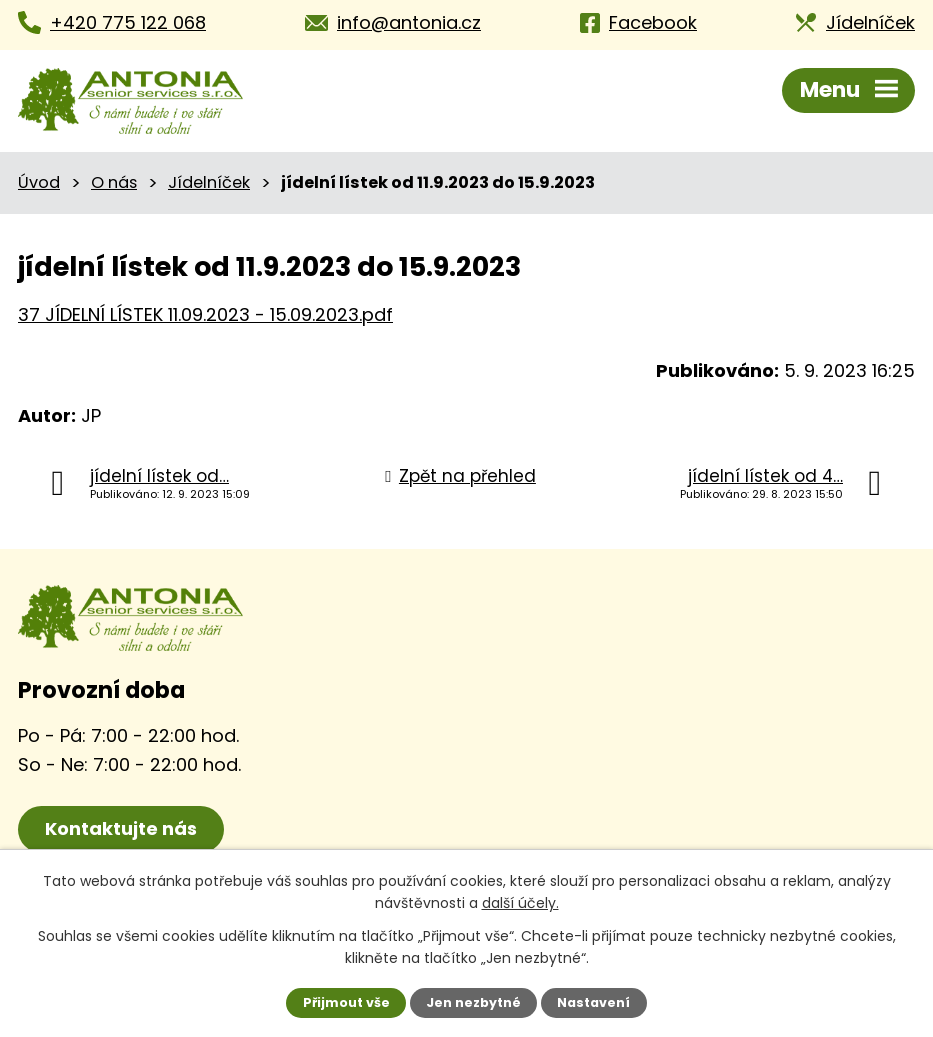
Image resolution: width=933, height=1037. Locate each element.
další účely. (520, 903)
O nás (114, 182)
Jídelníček (209, 182)
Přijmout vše (346, 1002)
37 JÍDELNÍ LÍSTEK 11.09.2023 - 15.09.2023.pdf (205, 314)
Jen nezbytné (473, 1002)
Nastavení (593, 1002)
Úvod (39, 182)
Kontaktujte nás (121, 828)
